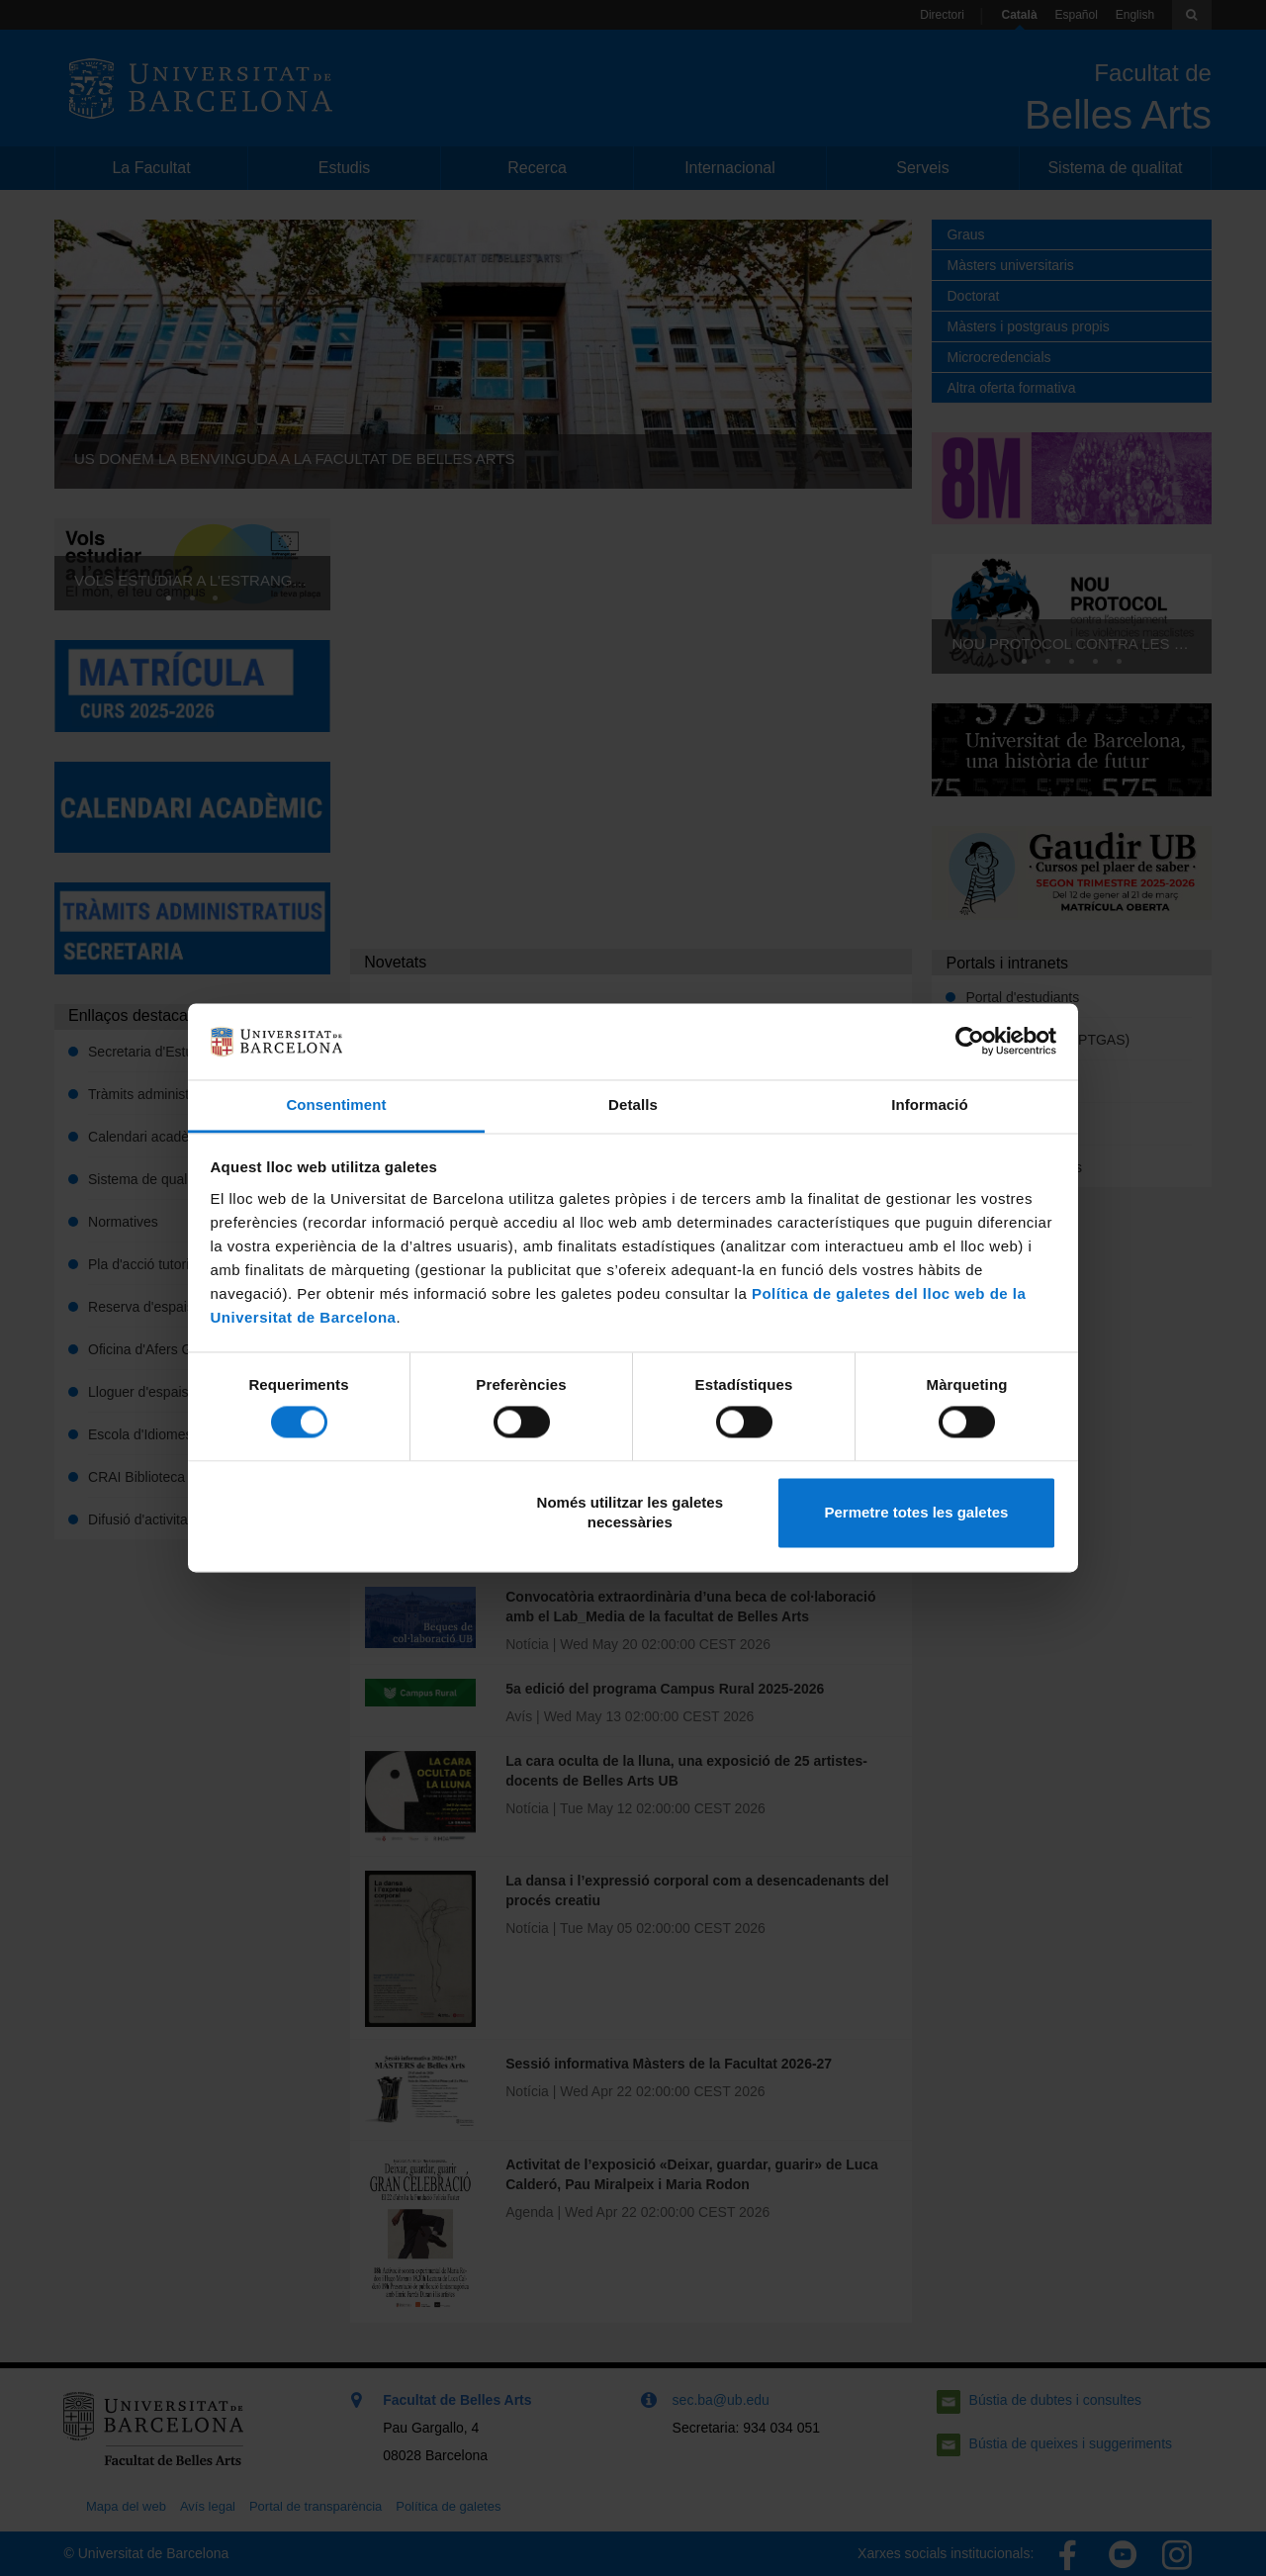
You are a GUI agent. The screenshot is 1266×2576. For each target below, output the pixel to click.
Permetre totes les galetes (916, 1512)
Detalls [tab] (633, 1104)
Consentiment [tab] (336, 1104)
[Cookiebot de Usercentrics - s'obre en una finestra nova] (969, 1042)
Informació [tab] (929, 1104)
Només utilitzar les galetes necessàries (630, 1512)
